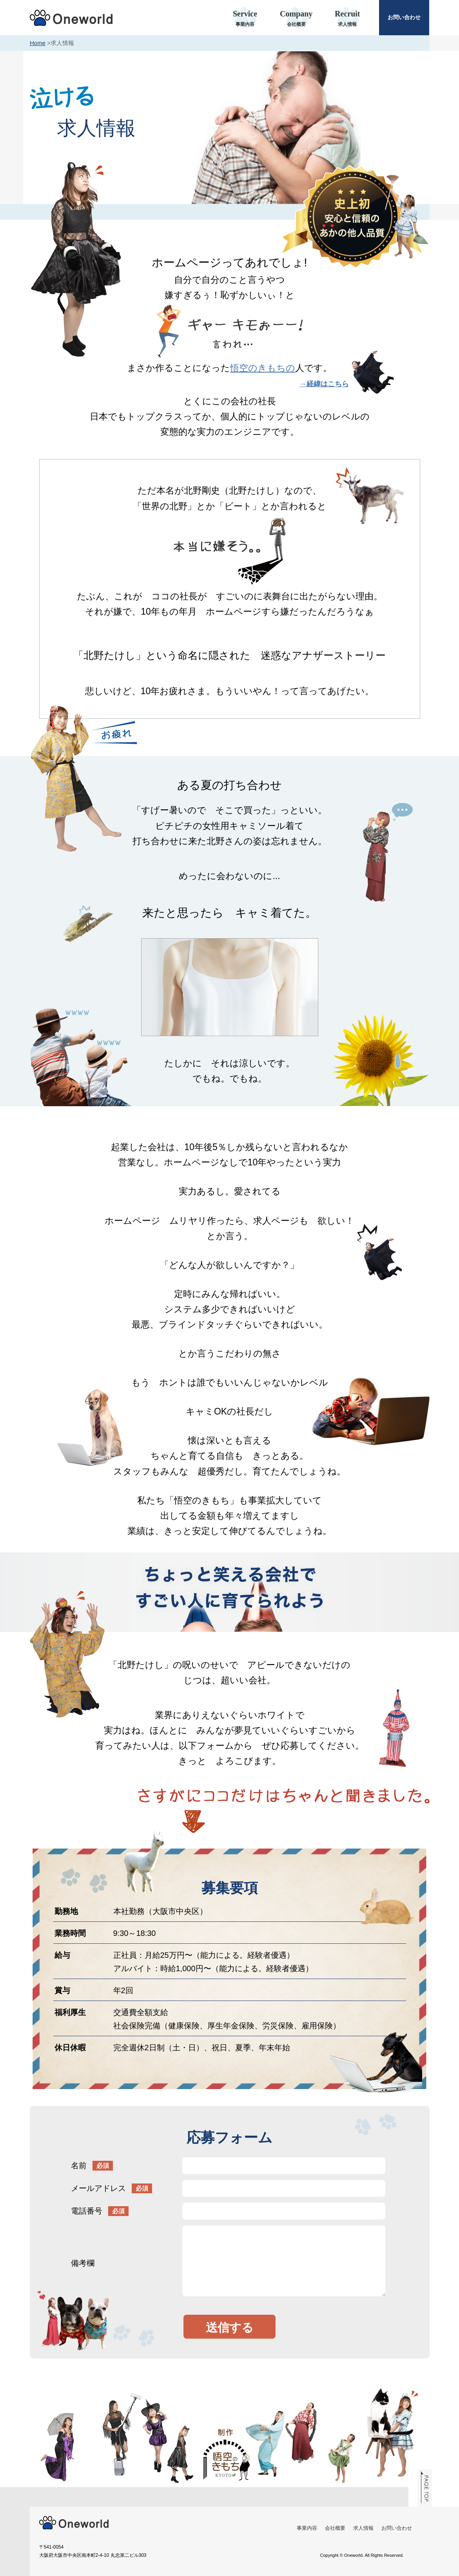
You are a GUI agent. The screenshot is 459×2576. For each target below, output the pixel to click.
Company (296, 18)
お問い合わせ (404, 17)
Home (37, 43)
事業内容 (307, 2528)
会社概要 (335, 2528)
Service (245, 18)
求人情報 (363, 2528)
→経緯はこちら (324, 384)
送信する (230, 2327)
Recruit (347, 18)
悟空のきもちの (262, 368)
